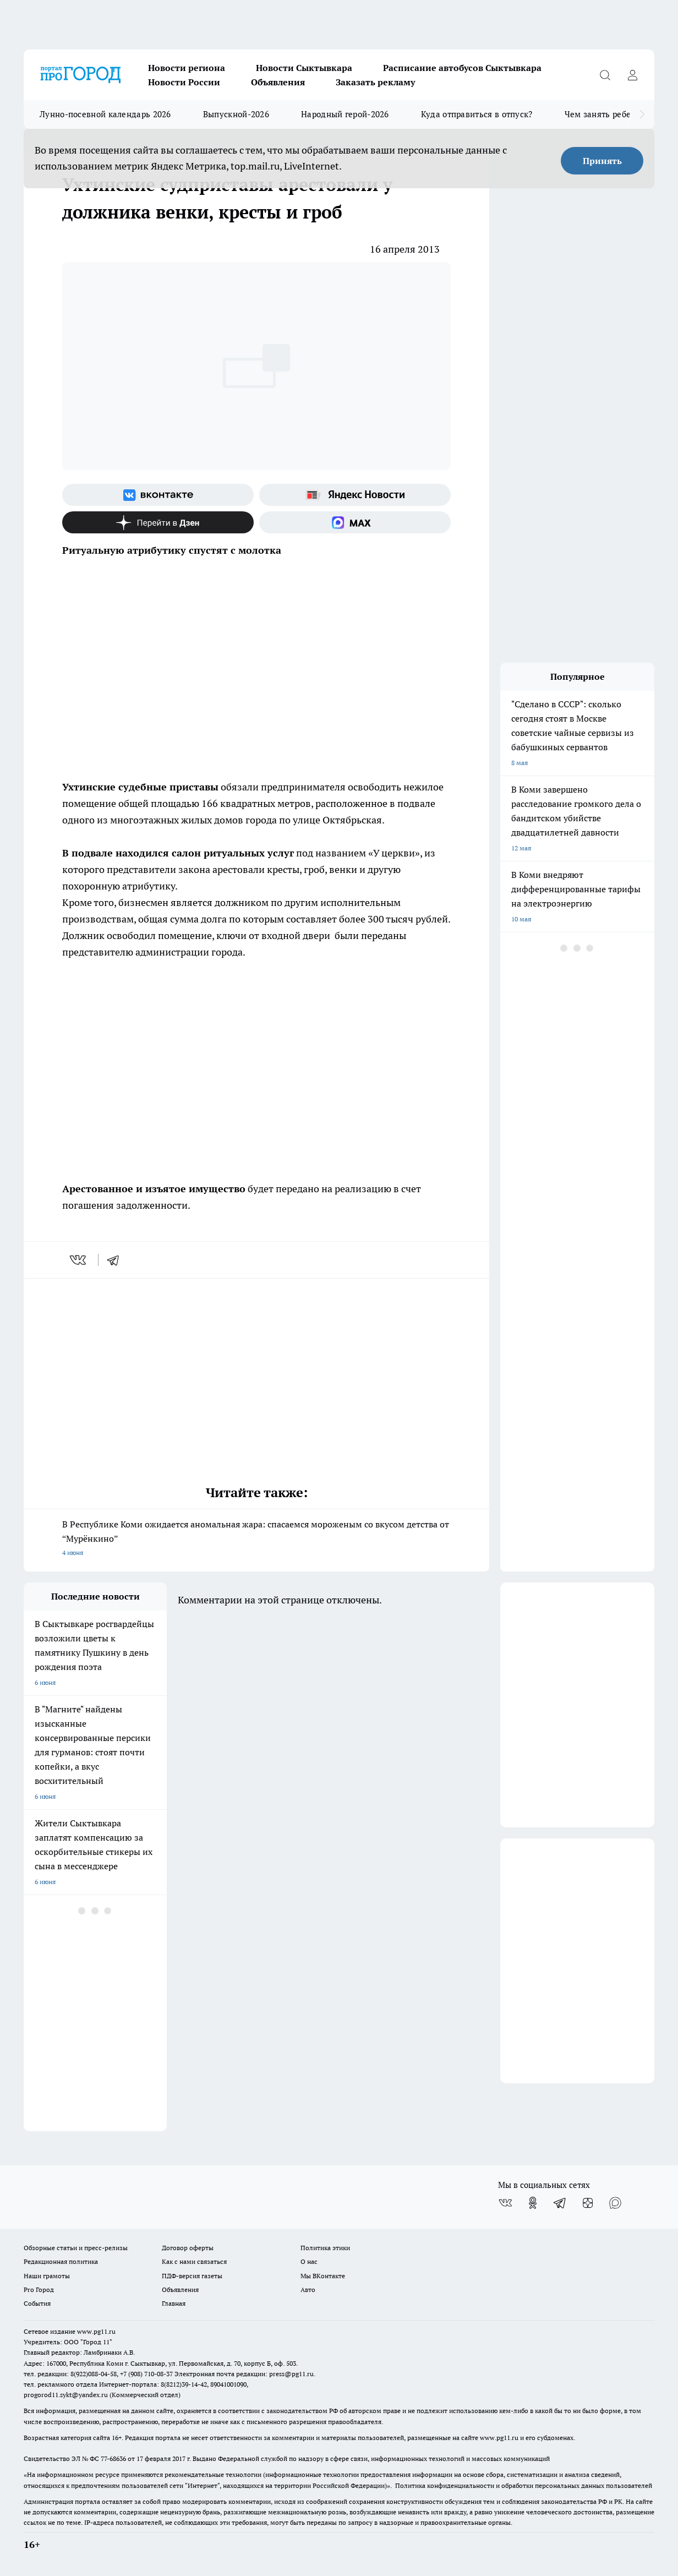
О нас (309, 2261)
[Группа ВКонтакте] (158, 495)
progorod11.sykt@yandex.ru (66, 2395)
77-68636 (113, 2458)
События (37, 2303)
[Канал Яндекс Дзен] (158, 522)
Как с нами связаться (194, 2261)
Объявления (278, 82)
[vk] (79, 1260)
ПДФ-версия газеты (192, 2276)
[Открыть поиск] (605, 75)
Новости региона (186, 67)
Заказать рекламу (375, 82)
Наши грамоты (47, 2276)
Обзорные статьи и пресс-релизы (76, 2248)
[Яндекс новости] (355, 495)
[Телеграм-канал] (560, 2203)
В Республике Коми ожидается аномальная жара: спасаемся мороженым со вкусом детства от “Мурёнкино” (256, 1539)
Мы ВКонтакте (322, 2276)
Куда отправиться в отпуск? (477, 114)
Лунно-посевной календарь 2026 (105, 114)
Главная (173, 2303)
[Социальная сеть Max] (355, 522)
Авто (307, 2289)
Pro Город (39, 2289)
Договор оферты (188, 2248)
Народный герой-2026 (345, 114)
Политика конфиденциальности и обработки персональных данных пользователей (523, 2485)
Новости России (184, 82)
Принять (602, 160)
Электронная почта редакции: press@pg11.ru (244, 2374)
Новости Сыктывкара (304, 67)
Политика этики (325, 2248)
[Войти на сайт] (632, 75)
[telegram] (117, 1260)
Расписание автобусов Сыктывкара (462, 67)
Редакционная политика (61, 2261)
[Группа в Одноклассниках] (532, 2203)
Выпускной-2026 (236, 114)
